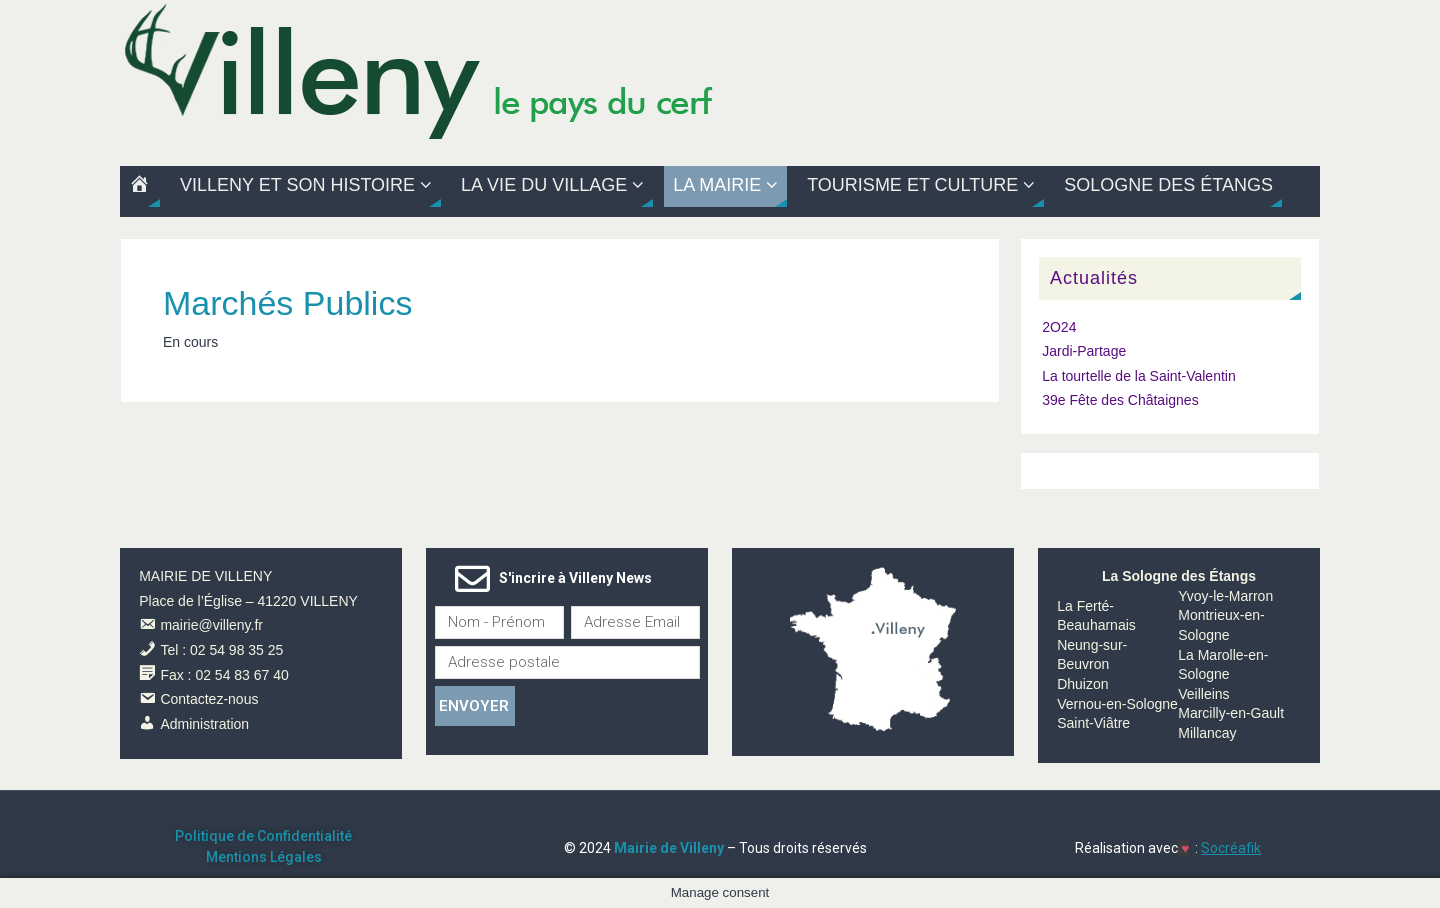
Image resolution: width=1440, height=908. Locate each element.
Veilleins (1203, 694)
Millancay (1207, 733)
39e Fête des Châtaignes (1120, 400)
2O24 (1059, 327)
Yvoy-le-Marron (1225, 596)
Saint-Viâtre (1093, 723)
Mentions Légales (264, 857)
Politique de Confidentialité (263, 836)
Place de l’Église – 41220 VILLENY (248, 601)
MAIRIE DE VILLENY (205, 576)
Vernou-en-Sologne (1117, 704)
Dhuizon (1082, 684)
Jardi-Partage (1084, 351)
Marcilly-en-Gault (1231, 713)
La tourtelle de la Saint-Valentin (1139, 376)
